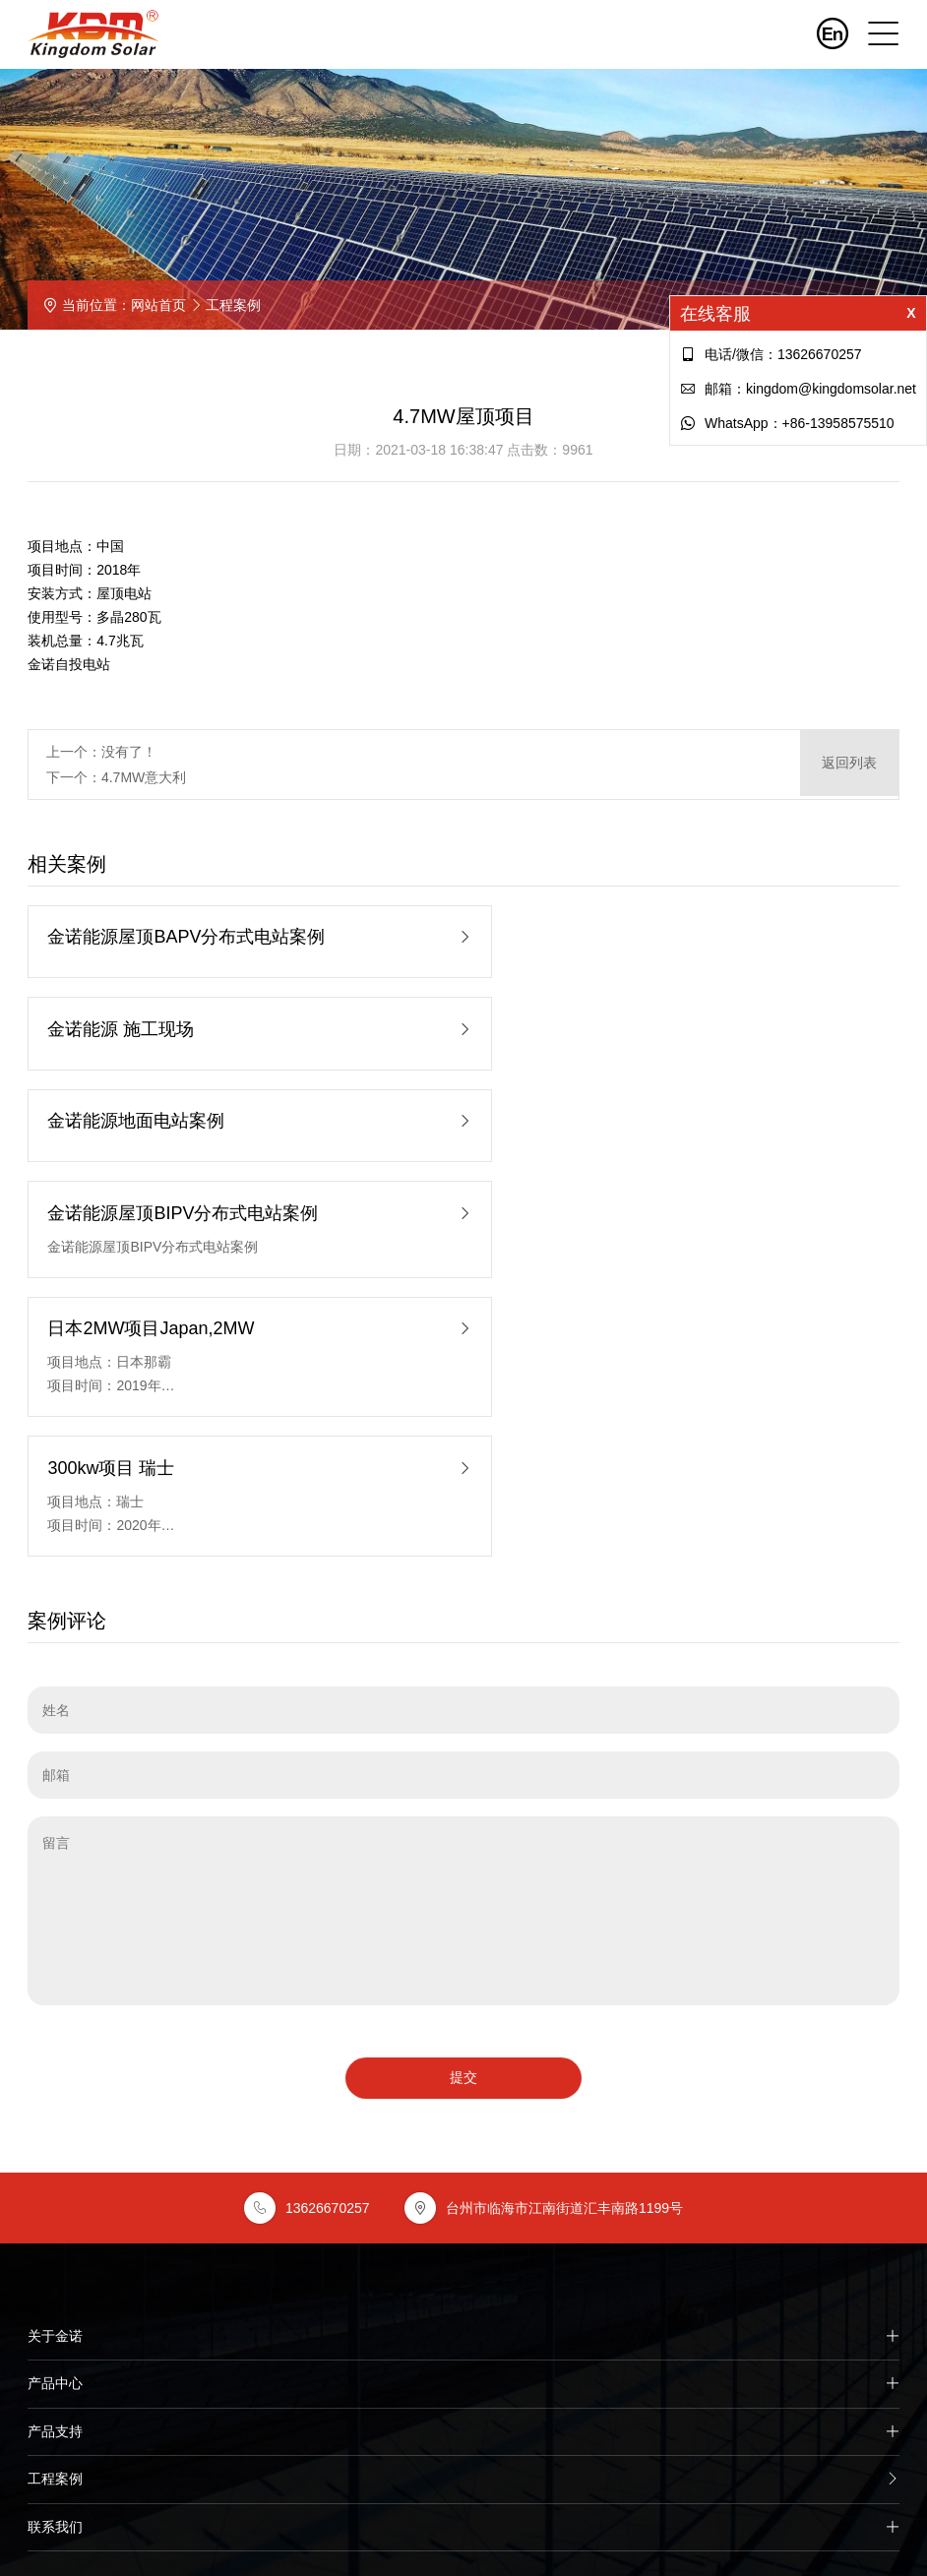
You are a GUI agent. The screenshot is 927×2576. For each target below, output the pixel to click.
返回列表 (849, 764)
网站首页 (158, 305)
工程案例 (233, 305)
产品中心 (463, 2048)
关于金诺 (463, 2000)
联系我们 (463, 2193)
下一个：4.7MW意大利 (116, 777)
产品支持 (463, 2096)
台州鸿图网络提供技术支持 (463, 2529)
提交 (463, 1740)
